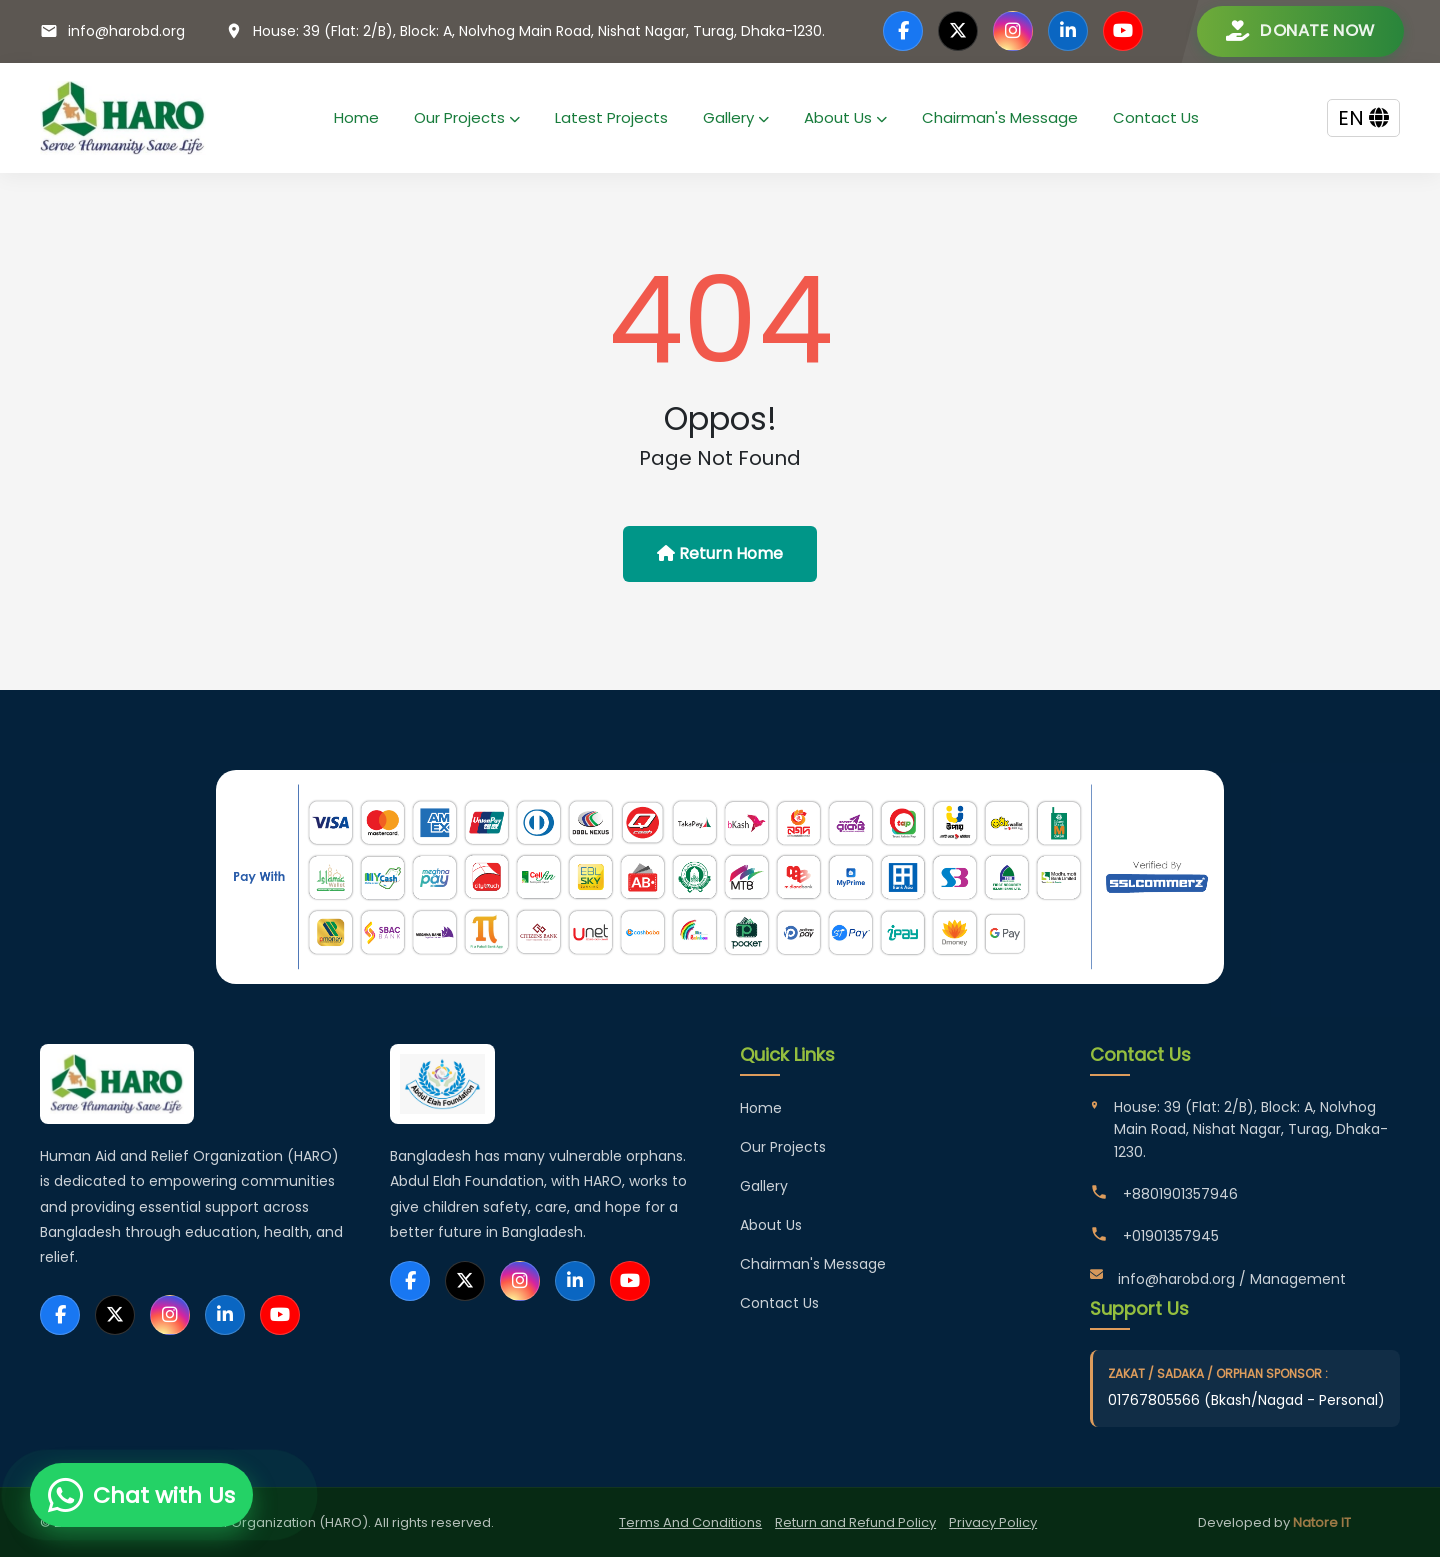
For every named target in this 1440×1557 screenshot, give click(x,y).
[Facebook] (903, 31)
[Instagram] (1013, 31)
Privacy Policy (993, 1522)
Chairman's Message (1000, 117)
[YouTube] (1123, 31)
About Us (845, 117)
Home (356, 117)
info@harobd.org (126, 31)
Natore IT (1322, 1522)
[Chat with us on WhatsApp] (141, 1495)
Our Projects (467, 117)
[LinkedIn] (1068, 31)
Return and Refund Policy (855, 1522)
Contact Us (1156, 117)
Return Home (720, 553)
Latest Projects (611, 117)
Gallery (736, 117)
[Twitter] (958, 31)
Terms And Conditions (690, 1522)
